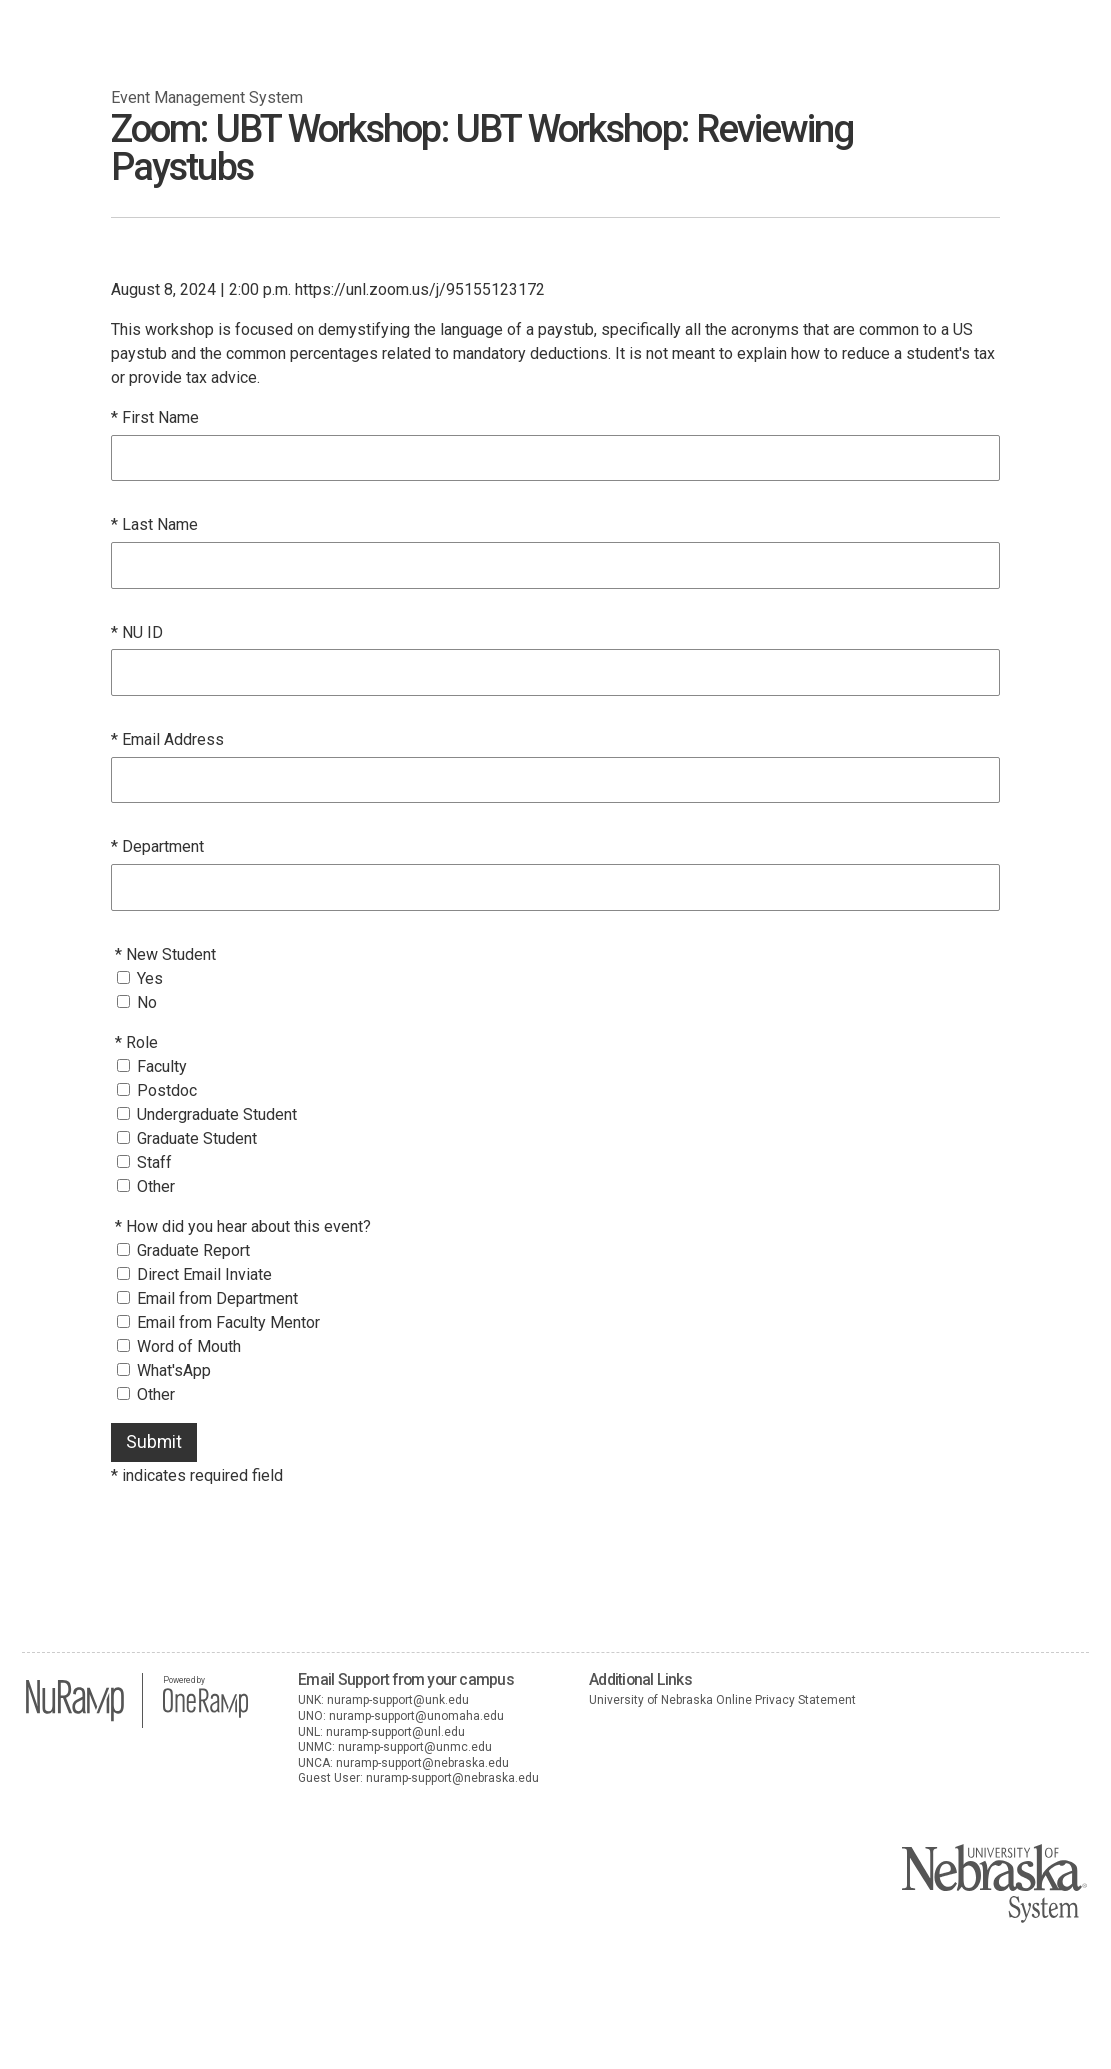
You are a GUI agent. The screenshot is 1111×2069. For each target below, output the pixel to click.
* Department (157, 846)
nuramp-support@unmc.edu (415, 1747)
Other (156, 1186)
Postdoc (167, 1090)
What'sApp (174, 1370)
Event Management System (207, 97)
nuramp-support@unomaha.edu (416, 1716)
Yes (150, 978)
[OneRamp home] (205, 1715)
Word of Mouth (189, 1346)
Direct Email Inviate (204, 1274)
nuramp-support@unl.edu (395, 1732)
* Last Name (154, 524)
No (147, 1002)
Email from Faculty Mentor (228, 1322)
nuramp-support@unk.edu (398, 1700)
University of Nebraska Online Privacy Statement (722, 1700)
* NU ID (137, 632)
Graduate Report (193, 1250)
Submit (154, 1442)
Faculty (162, 1066)
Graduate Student (197, 1138)
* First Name (155, 417)
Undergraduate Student (217, 1114)
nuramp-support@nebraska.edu (422, 1763)
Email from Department (217, 1298)
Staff (154, 1162)
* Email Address (167, 739)
